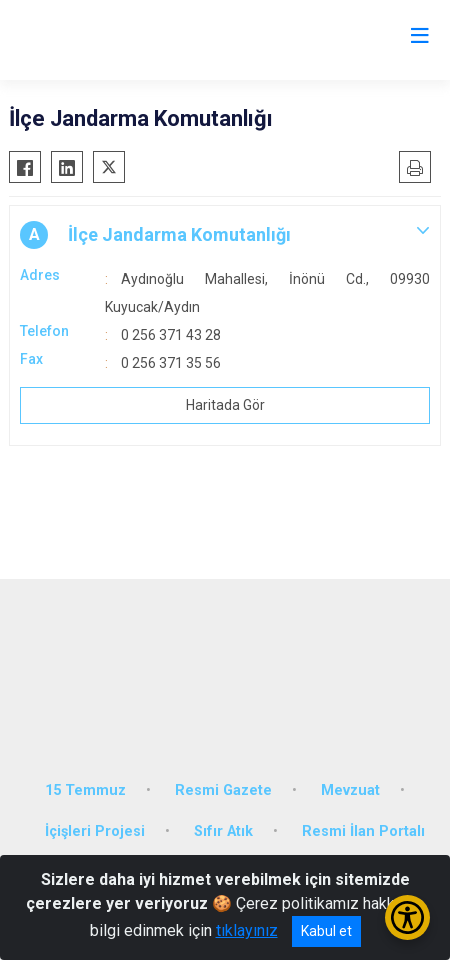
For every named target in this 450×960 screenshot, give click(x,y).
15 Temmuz (85, 790)
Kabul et (326, 931)
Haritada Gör (225, 405)
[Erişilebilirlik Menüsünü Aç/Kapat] (407, 917)
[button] (225, 235)
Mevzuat (350, 790)
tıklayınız (247, 930)
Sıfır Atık (223, 831)
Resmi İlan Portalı (363, 831)
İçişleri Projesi (95, 831)
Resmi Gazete (223, 790)
